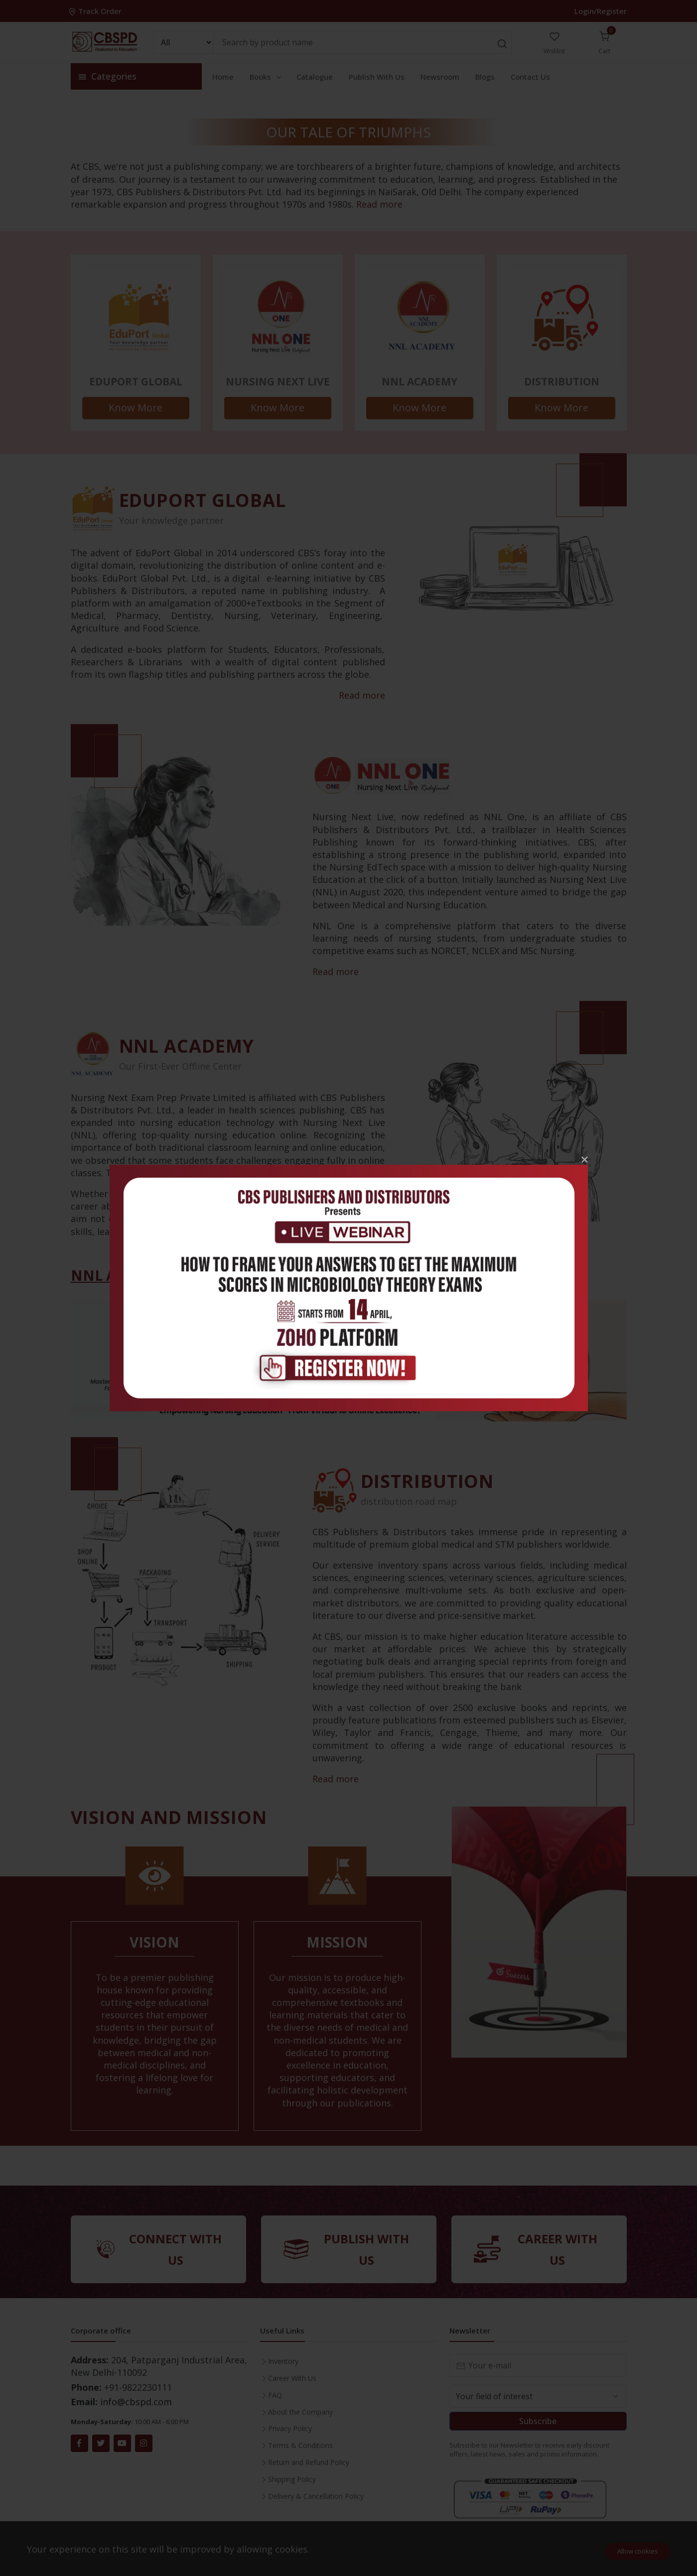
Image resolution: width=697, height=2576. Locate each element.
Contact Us (530, 77)
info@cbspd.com (136, 2402)
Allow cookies (637, 2551)
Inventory (283, 2361)
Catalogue (314, 77)
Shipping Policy (292, 2479)
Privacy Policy (290, 2428)
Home (223, 77)
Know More (135, 407)
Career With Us (292, 2378)
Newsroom (439, 77)
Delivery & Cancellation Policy (316, 2496)
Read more (379, 204)
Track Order (96, 11)
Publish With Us (377, 77)
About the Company (300, 2412)
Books (266, 77)
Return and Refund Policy (308, 2462)
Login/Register (600, 11)
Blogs (485, 77)
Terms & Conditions (300, 2445)
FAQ (275, 2395)
